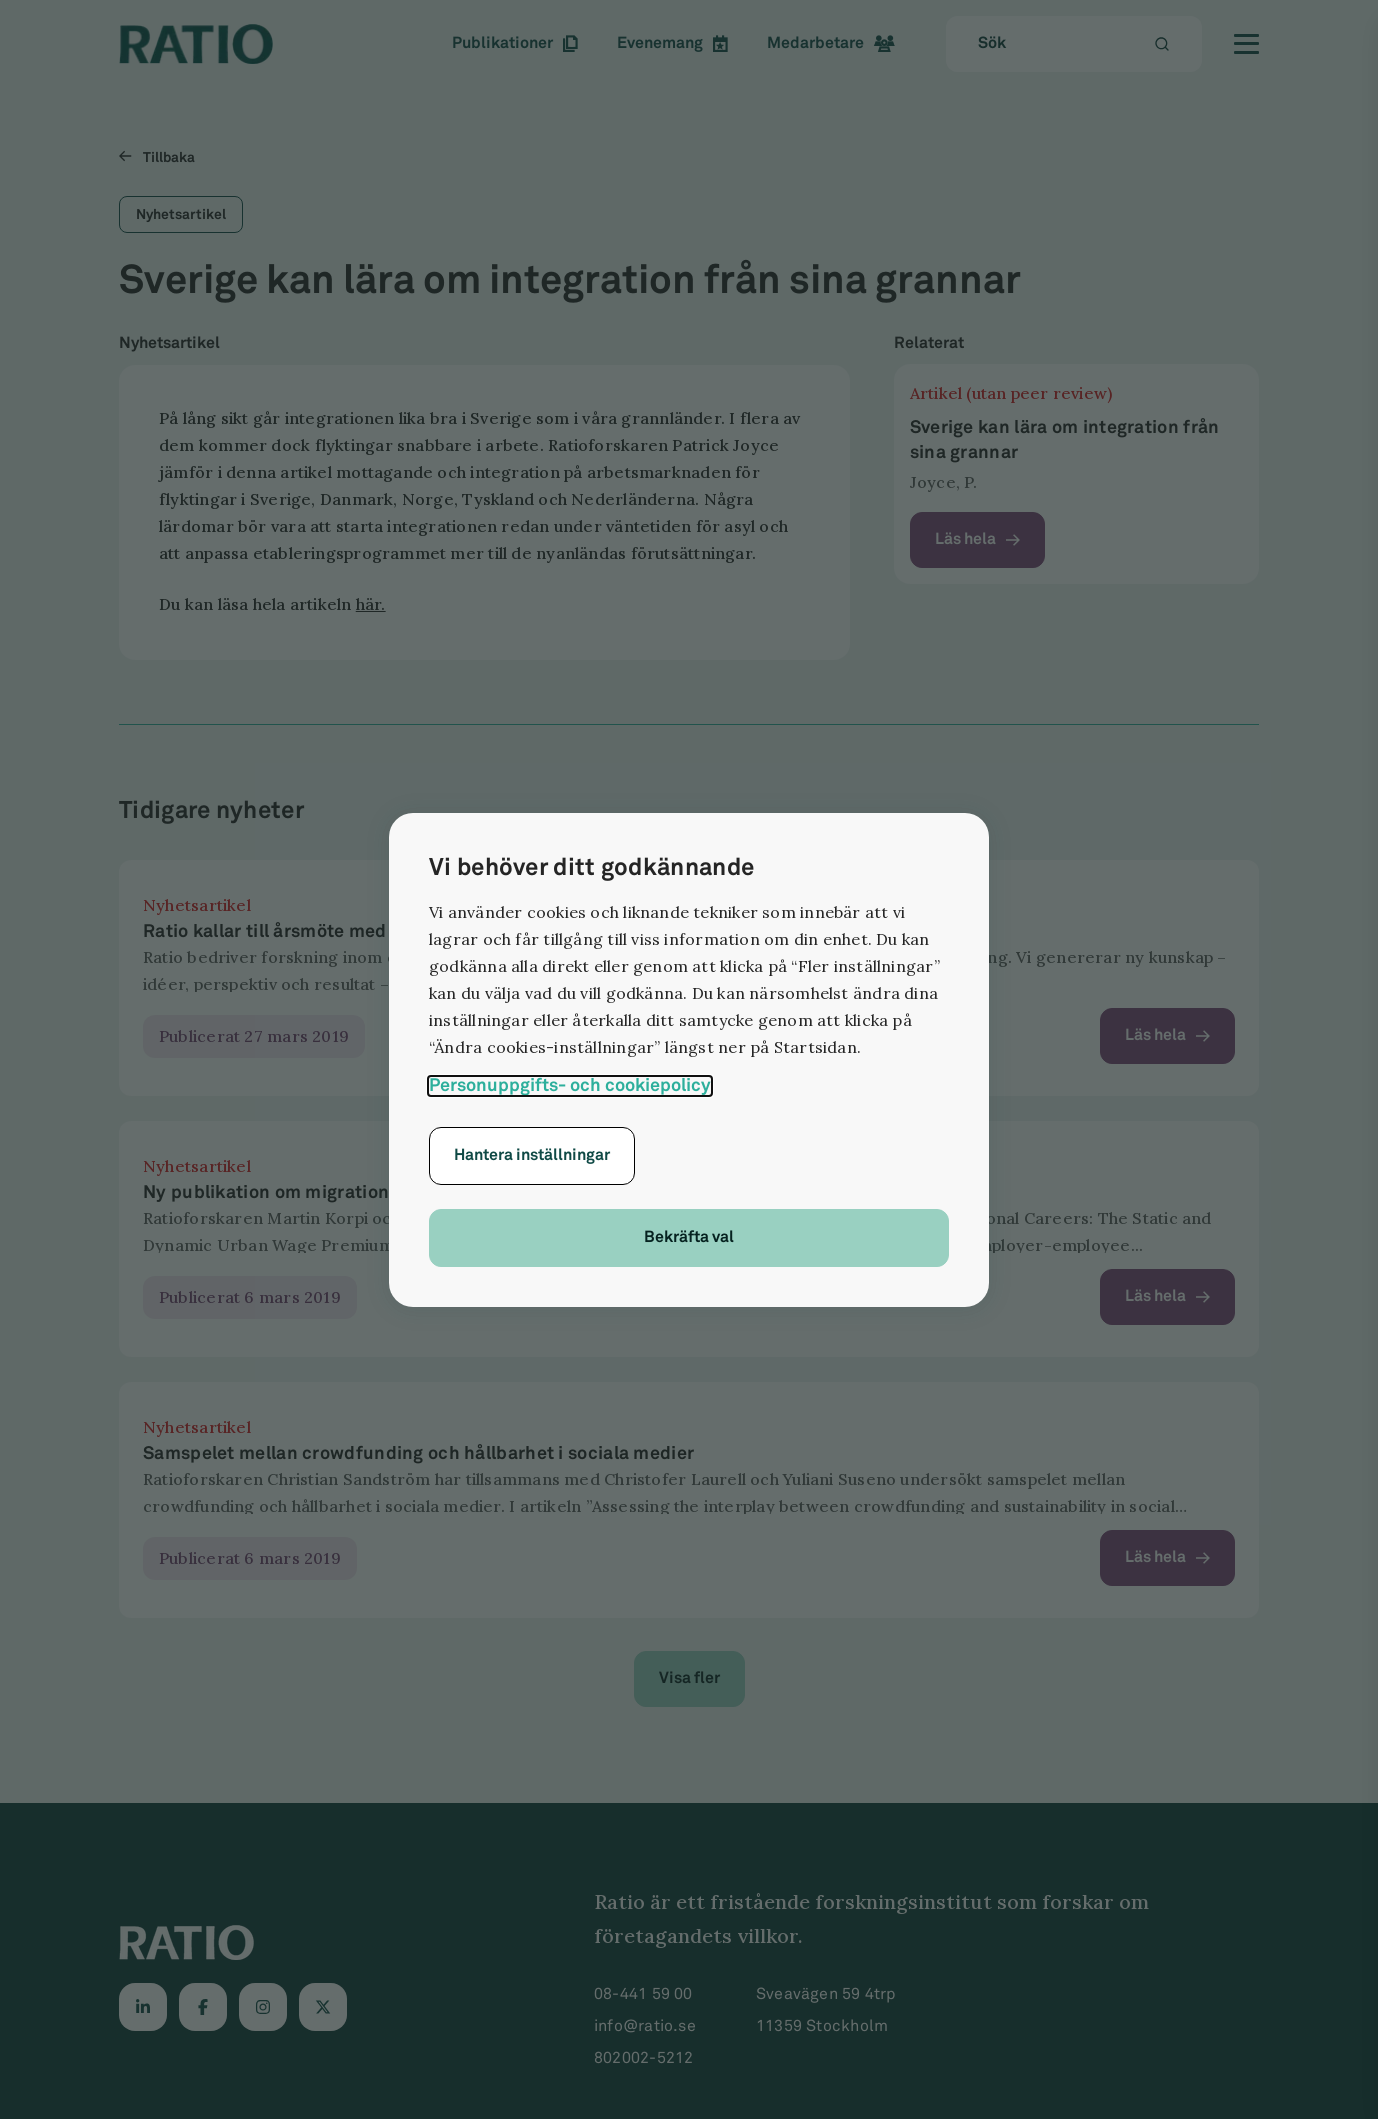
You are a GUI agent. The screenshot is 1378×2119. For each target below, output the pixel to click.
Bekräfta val (689, 1237)
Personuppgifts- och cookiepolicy (570, 1085)
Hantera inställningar (532, 1155)
